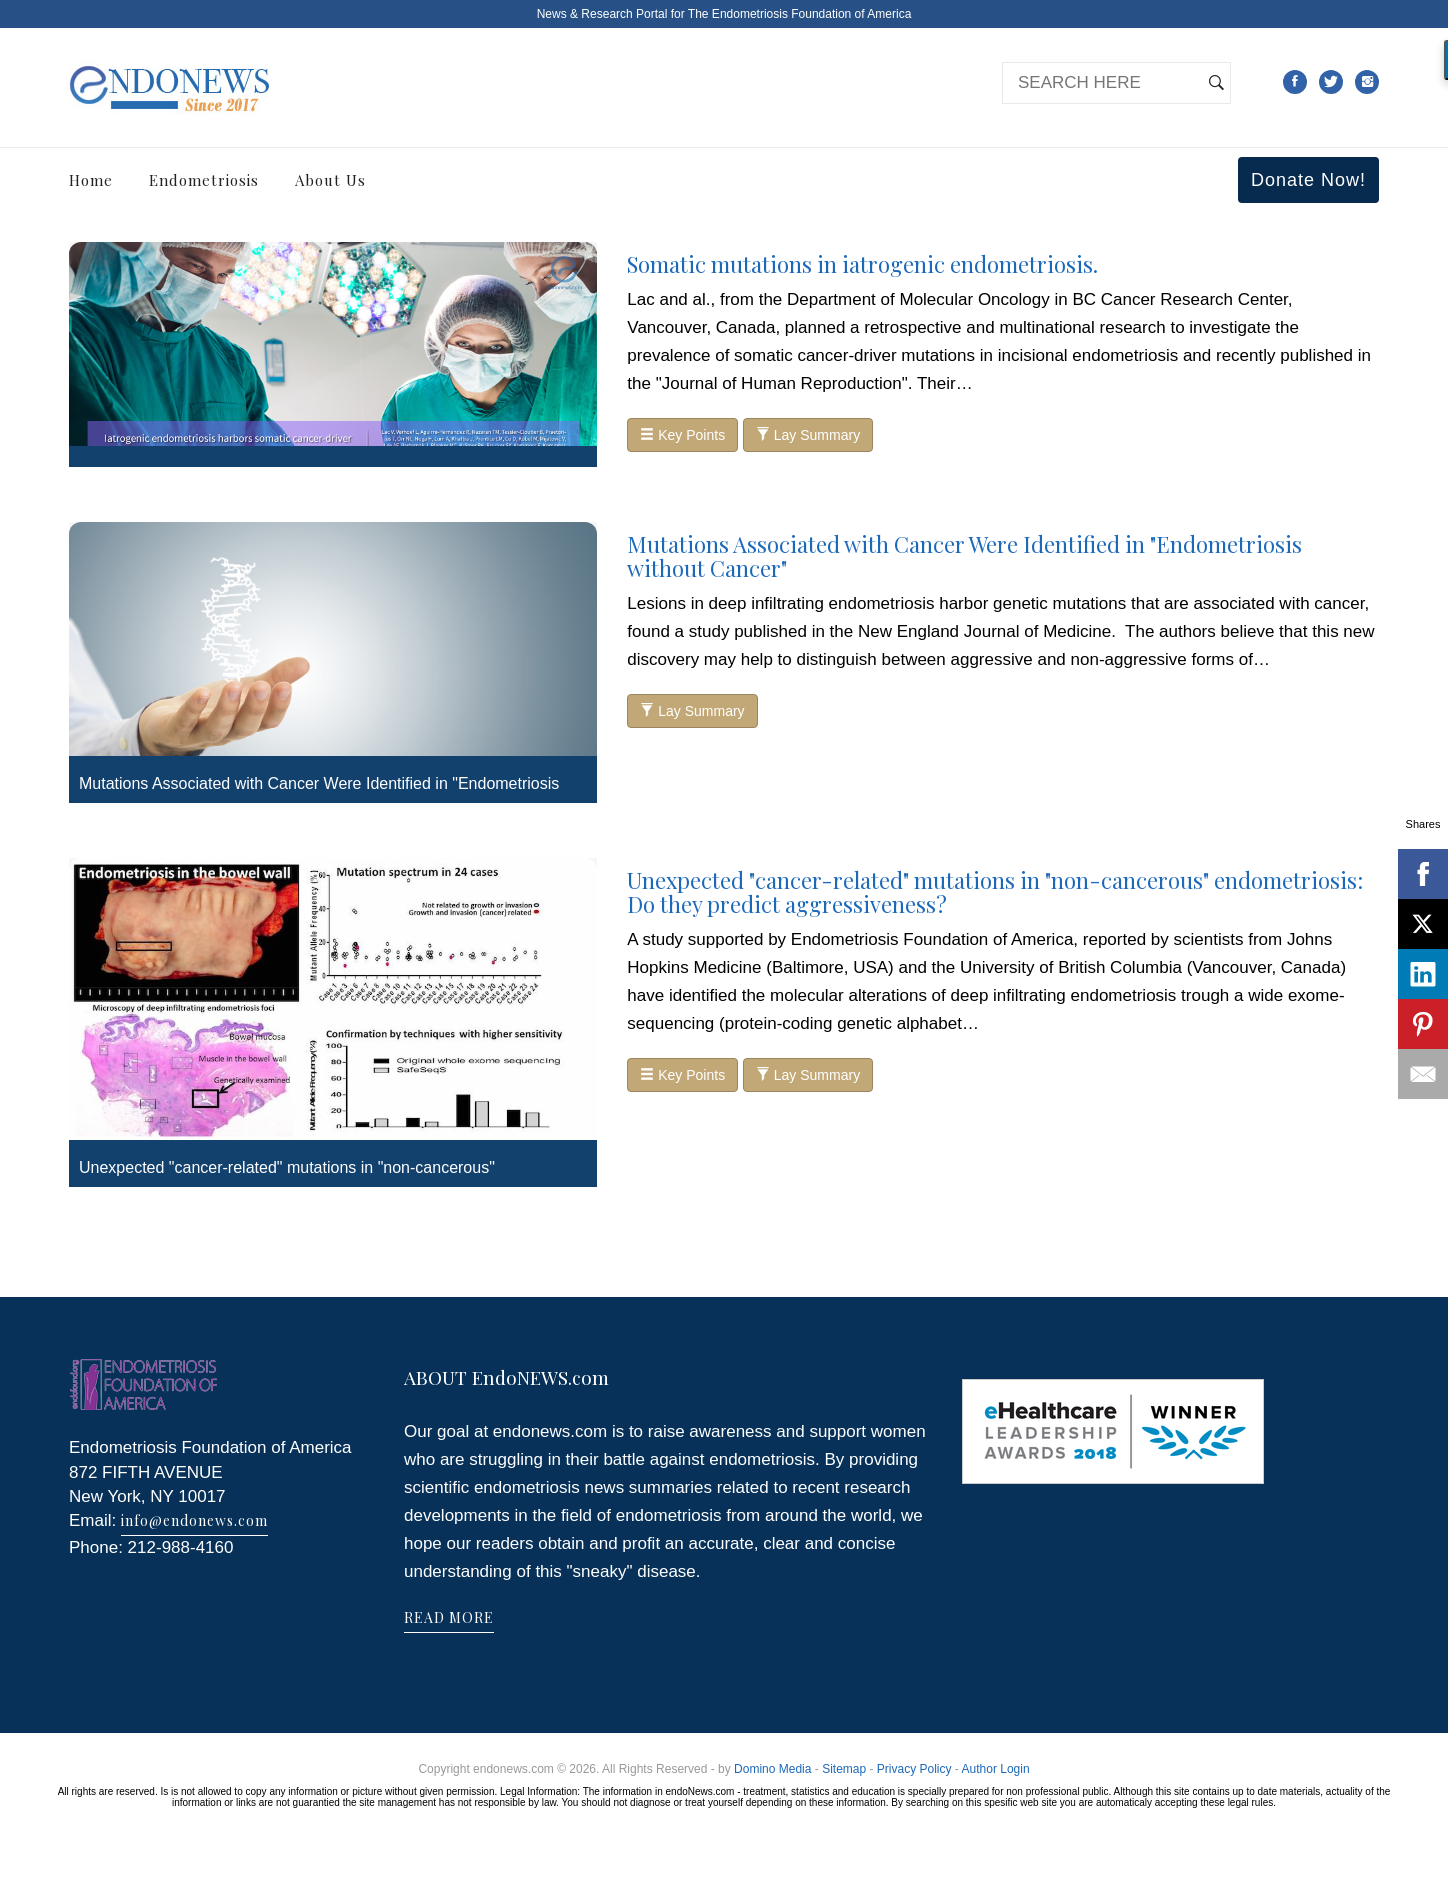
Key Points (682, 435)
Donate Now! (1308, 180)
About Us (330, 180)
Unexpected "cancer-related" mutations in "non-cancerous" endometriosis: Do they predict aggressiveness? (995, 892)
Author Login (996, 1769)
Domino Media (772, 1769)
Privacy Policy (914, 1769)
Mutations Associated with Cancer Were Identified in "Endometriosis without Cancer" (964, 556)
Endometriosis (204, 180)
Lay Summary (808, 435)
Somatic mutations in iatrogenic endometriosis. (862, 264)
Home (91, 180)
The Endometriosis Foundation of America (799, 14)
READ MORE (449, 1617)
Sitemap (844, 1769)
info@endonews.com (194, 1520)
